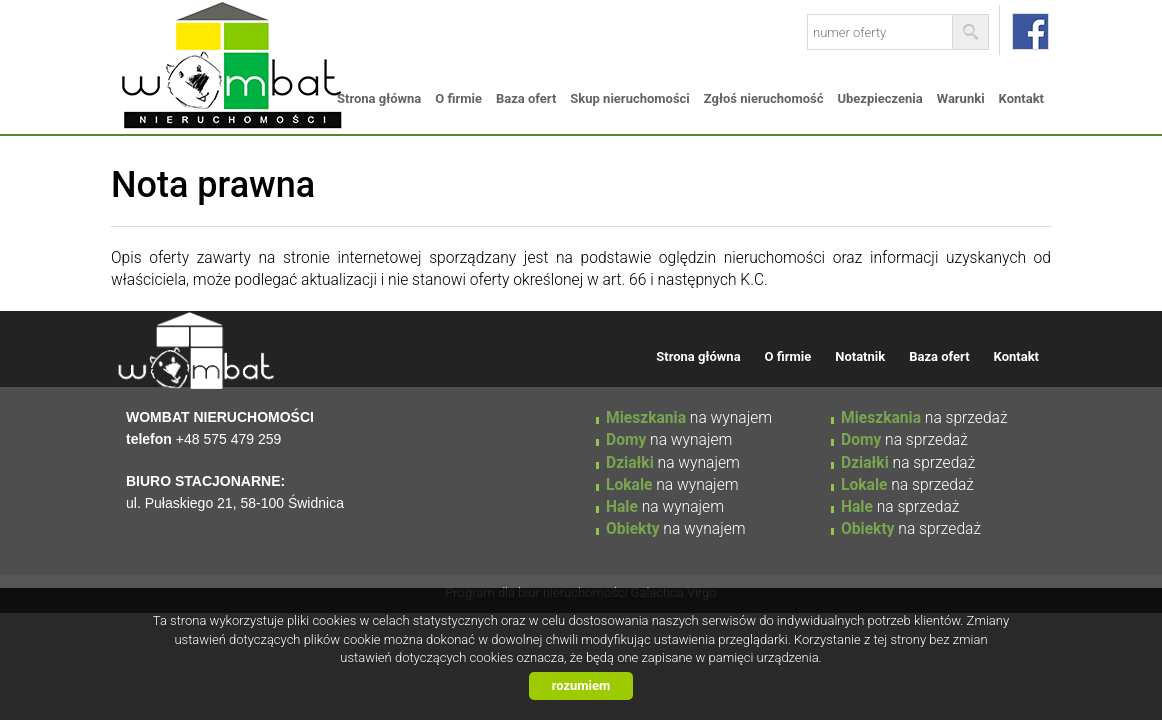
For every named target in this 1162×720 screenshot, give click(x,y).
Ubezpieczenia (879, 98)
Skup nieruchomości (629, 98)
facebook (1030, 31)
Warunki (961, 98)
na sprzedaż (924, 418)
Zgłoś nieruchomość (764, 98)
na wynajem (689, 418)
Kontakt (1021, 98)
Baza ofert (526, 98)
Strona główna (379, 98)
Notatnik (860, 356)
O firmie (458, 98)
